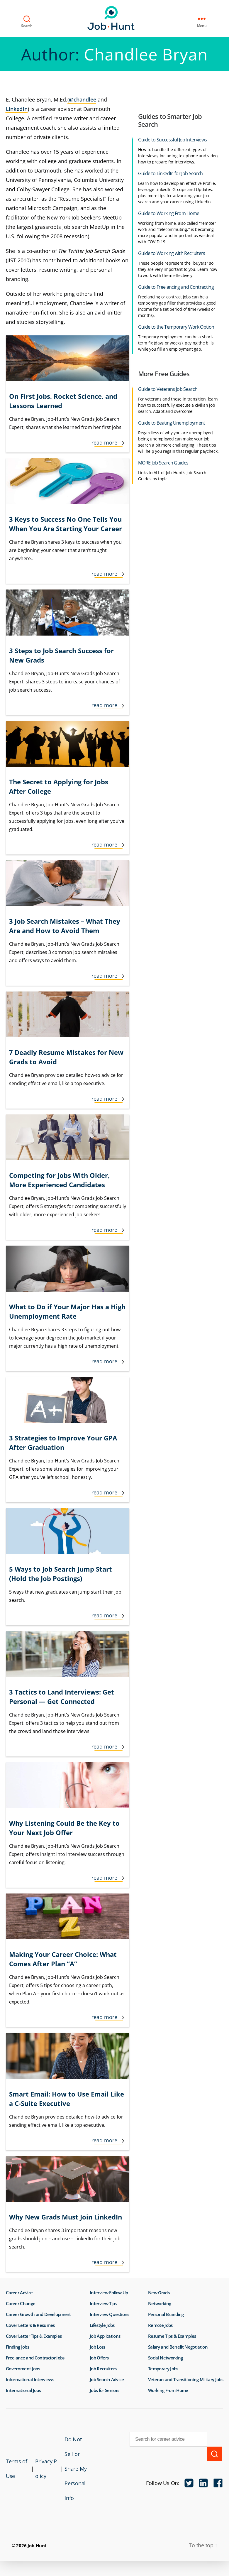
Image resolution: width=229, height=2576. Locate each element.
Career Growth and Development (38, 2314)
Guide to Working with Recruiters (171, 253)
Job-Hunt (113, 18)
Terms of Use (13, 2476)
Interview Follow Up (109, 2292)
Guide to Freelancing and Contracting (176, 287)
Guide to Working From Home (168, 213)
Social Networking (165, 2358)
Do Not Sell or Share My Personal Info (69, 2476)
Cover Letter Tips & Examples (34, 2336)
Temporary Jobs (163, 2368)
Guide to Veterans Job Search (167, 389)
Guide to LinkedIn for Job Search (170, 173)
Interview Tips (103, 2303)
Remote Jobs (160, 2325)
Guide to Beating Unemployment (171, 422)
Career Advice (19, 2292)
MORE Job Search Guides (163, 462)
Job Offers (99, 2358)
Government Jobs (23, 2368)
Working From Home (168, 2390)
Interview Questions (109, 2314)
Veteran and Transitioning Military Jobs (185, 2379)
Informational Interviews (30, 2379)
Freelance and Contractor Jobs (35, 2358)
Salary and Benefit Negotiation (178, 2347)
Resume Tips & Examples (172, 2336)
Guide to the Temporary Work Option (176, 327)
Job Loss (97, 2347)
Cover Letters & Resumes (30, 2325)
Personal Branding (166, 2314)
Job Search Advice (107, 2379)
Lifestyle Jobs (102, 2325)
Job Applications (105, 2336)
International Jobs (23, 2390)
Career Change (20, 2303)
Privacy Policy (42, 2476)
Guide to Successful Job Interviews (172, 139)
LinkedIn (17, 108)
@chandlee (82, 99)
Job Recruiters (103, 2368)
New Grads (158, 2292)
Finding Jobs (17, 2347)
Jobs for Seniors (104, 2390)
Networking (159, 2303)
